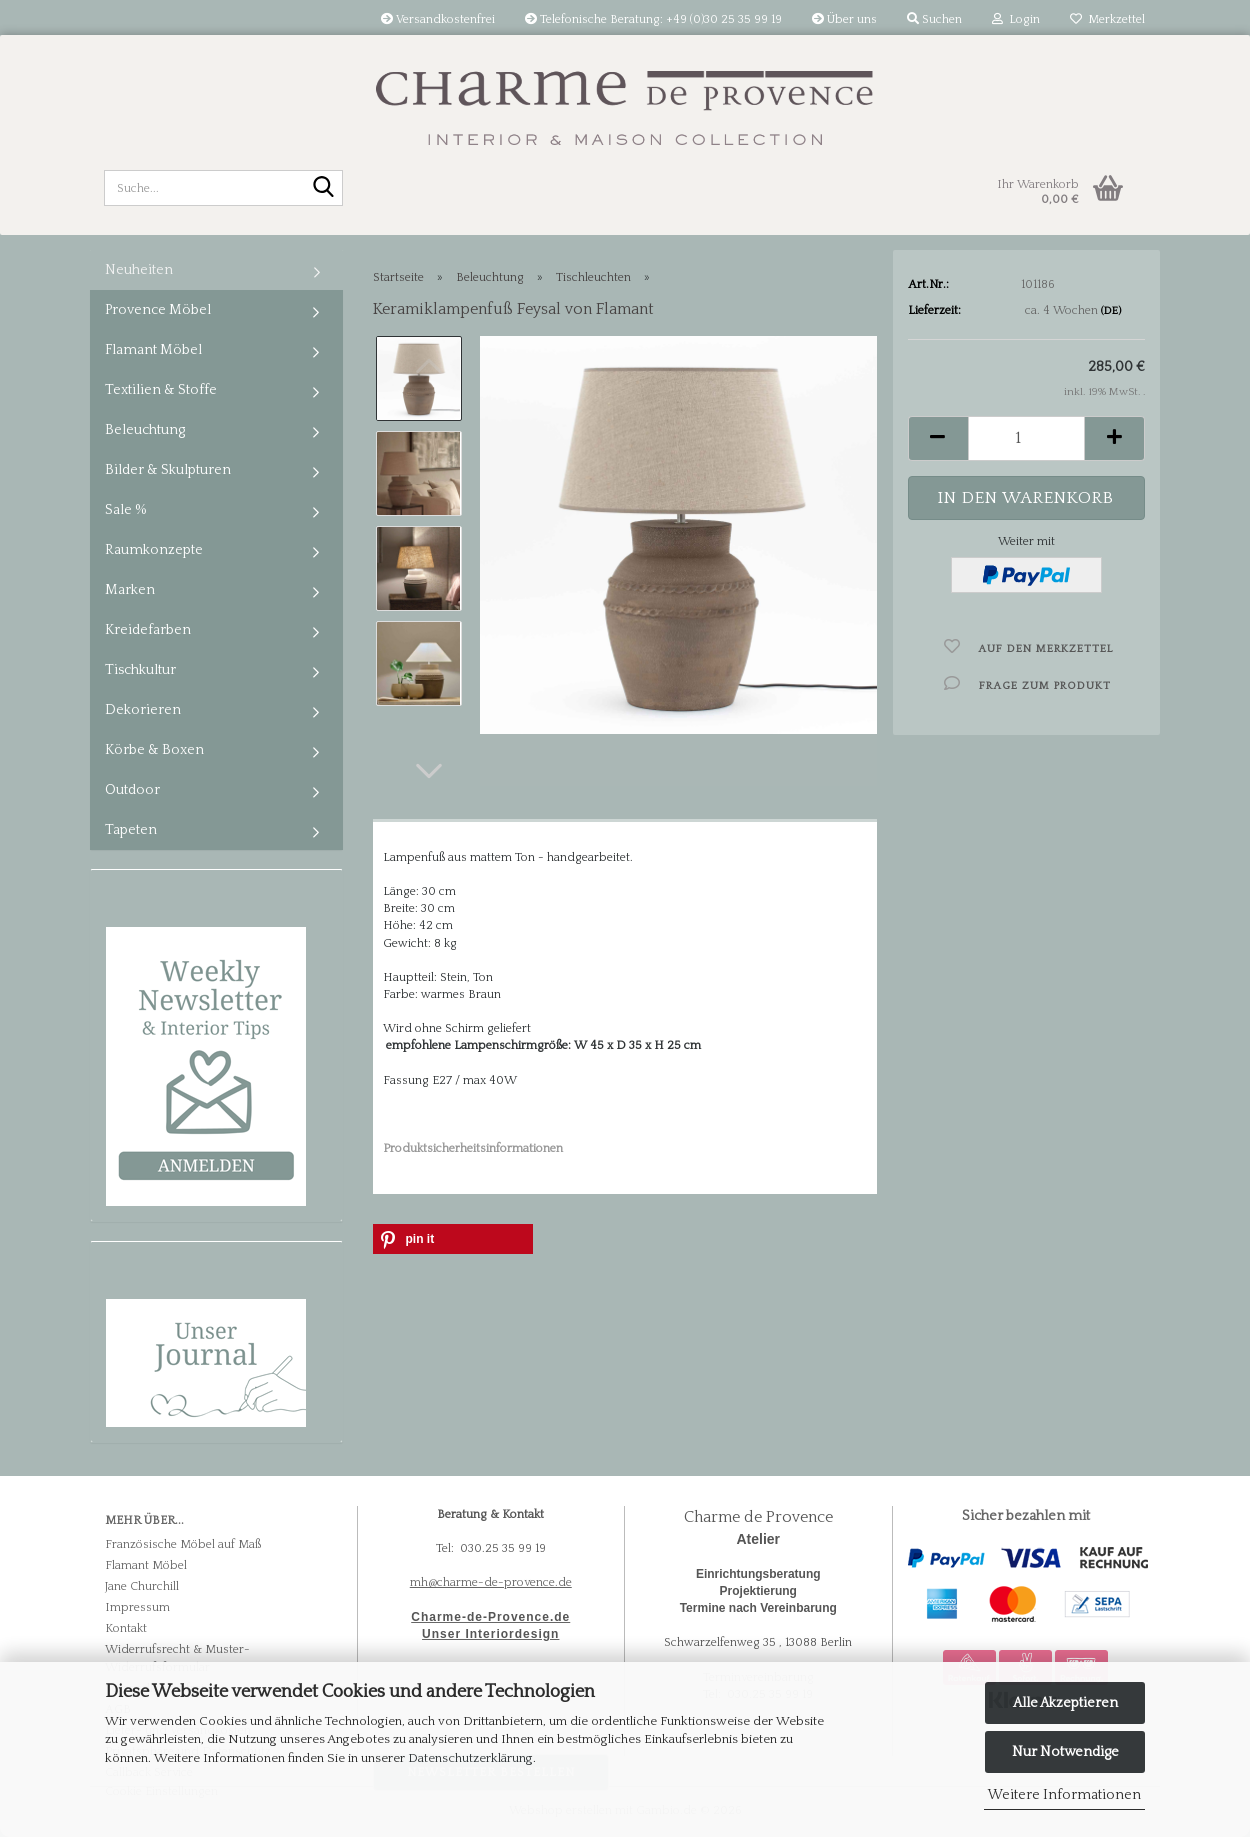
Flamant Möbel (153, 350)
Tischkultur (140, 670)
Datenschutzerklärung (470, 1758)
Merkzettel (1107, 19)
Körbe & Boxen (154, 750)
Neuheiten (139, 270)
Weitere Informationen (1064, 1795)
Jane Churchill (142, 1586)
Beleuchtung (145, 430)
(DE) (1111, 311)
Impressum (137, 1607)
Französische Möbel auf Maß (183, 1544)
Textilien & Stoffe (161, 390)
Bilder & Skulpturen (168, 470)
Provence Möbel (158, 310)
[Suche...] (324, 189)
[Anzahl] (1026, 438)
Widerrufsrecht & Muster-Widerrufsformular (177, 1658)
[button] (429, 771)
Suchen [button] (934, 19)
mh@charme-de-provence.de (491, 1582)
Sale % (126, 510)
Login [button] (1016, 19)
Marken (130, 590)
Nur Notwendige (1065, 1752)
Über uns (844, 19)
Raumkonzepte (154, 550)
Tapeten (131, 830)
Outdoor (132, 790)
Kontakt (126, 1628)
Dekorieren (143, 710)
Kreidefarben (148, 630)
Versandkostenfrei (438, 19)
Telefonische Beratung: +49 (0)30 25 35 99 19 (653, 19)
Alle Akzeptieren (1065, 1703)
